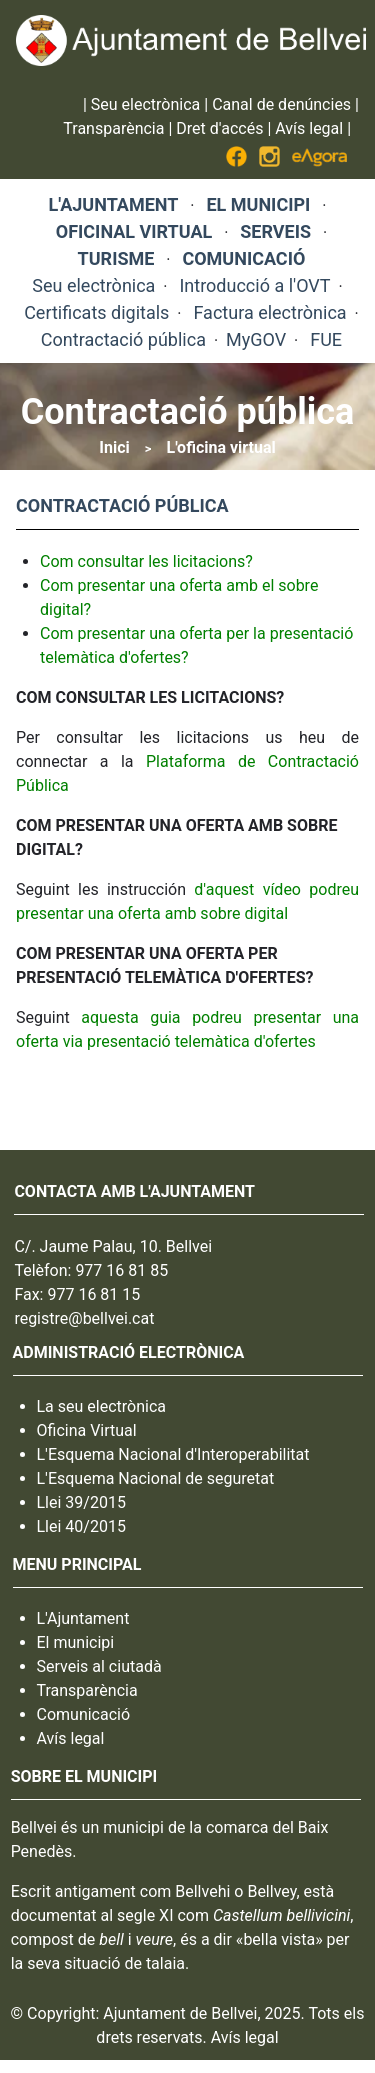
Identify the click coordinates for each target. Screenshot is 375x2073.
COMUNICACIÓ (243, 258)
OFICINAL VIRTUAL (134, 231)
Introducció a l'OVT (254, 285)
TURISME (116, 258)
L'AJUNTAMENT (114, 204)
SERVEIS (275, 231)
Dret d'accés (219, 128)
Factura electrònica (269, 312)
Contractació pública (123, 339)
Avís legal (309, 128)
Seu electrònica (145, 104)
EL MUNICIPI (258, 204)
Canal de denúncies (281, 104)
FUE (326, 339)
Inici (114, 447)
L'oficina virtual (221, 447)
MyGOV (256, 339)
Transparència (113, 128)
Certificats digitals (96, 312)
